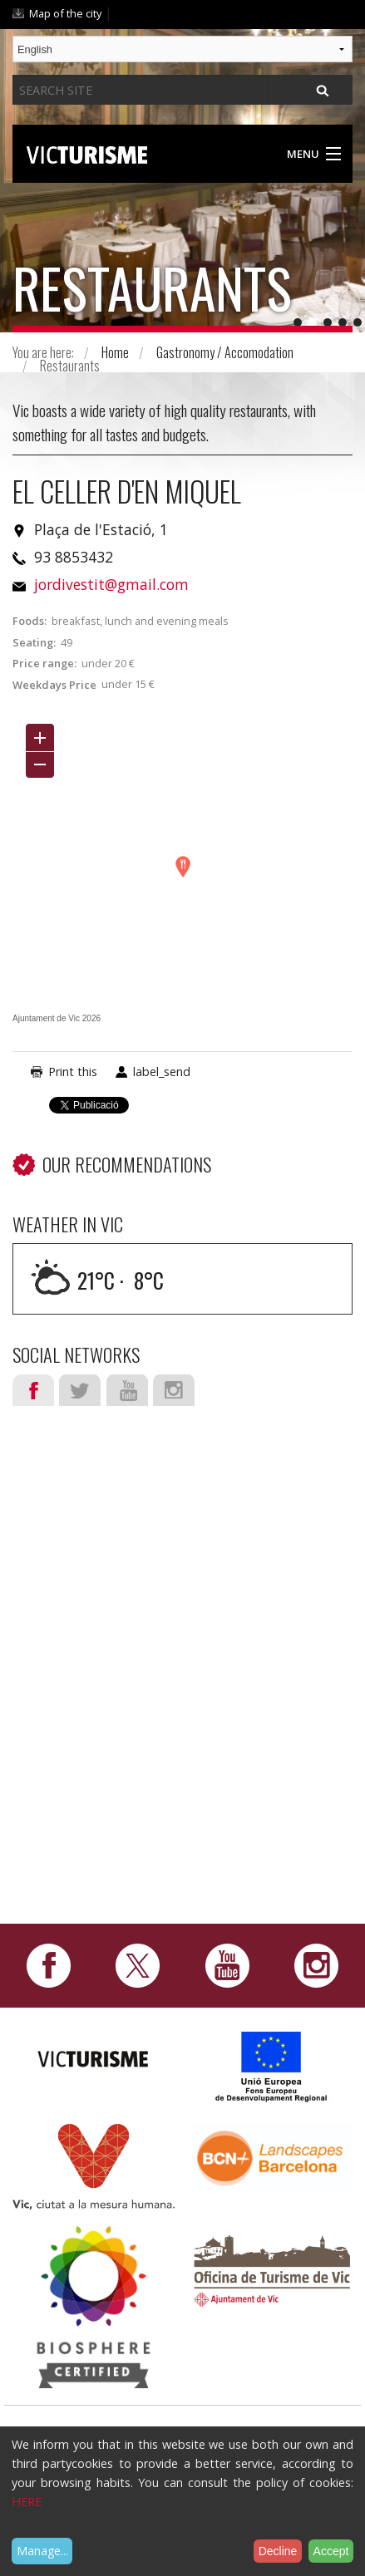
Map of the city (65, 13)
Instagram (174, 1390)
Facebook (33, 1390)
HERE (27, 2502)
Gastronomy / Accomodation (224, 352)
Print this (72, 1071)
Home (115, 352)
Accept (331, 2551)
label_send (161, 1071)
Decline (278, 2551)
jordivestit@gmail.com (111, 584)
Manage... (42, 2551)
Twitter (80, 1390)
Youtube (127, 1390)
